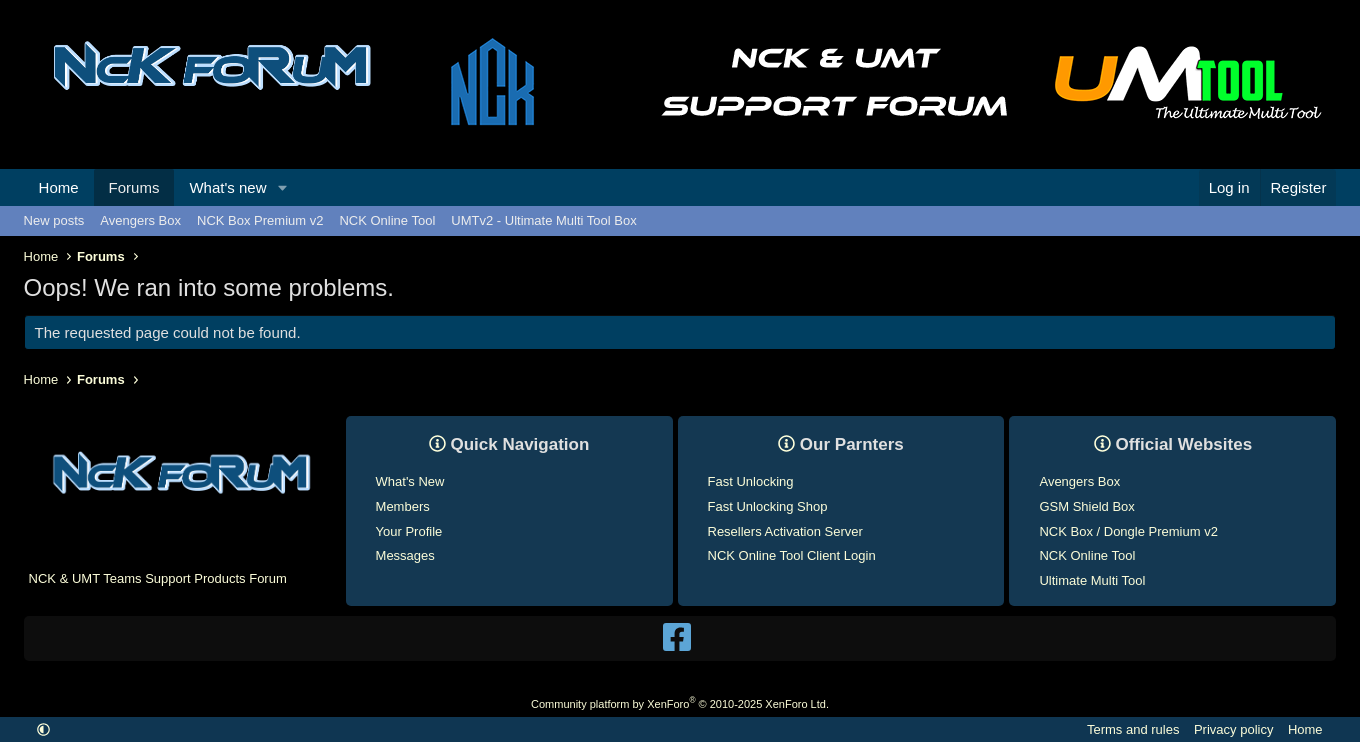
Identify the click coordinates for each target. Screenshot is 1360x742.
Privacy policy (1233, 729)
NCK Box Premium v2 (260, 220)
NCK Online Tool (387, 220)
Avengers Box (140, 220)
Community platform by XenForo (680, 704)
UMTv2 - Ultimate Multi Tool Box (543, 220)
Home (59, 187)
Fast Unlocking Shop (768, 506)
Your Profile (409, 531)
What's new (227, 187)
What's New (410, 481)
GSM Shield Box (1086, 506)
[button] (282, 187)
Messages (405, 555)
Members (403, 506)
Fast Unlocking (751, 481)
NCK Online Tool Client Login (792, 555)
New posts (54, 220)
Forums (134, 187)
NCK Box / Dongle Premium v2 (1128, 531)
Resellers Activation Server (785, 531)
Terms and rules (1133, 729)
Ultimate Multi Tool (1092, 580)
